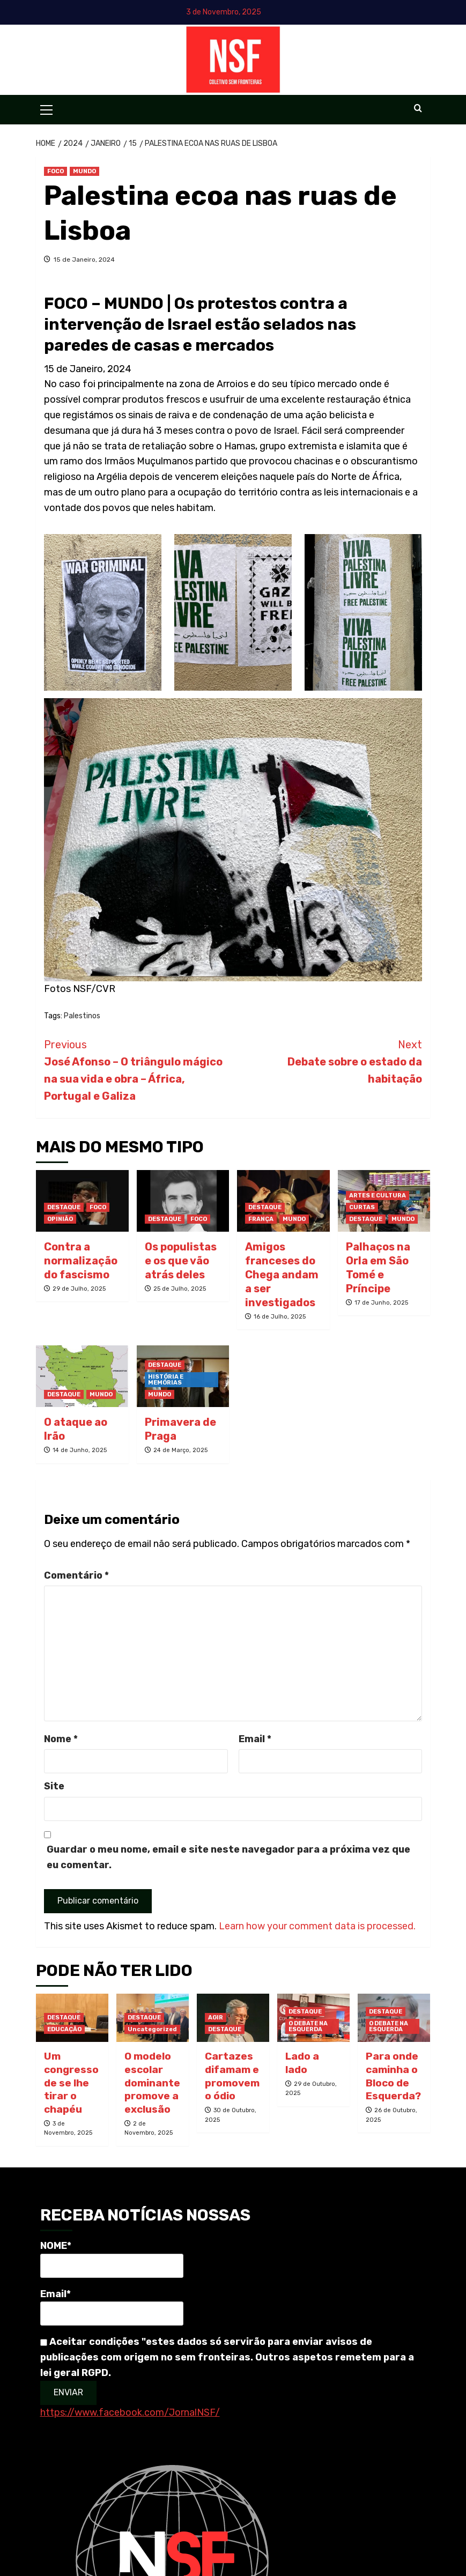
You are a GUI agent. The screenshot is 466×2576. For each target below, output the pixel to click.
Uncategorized (152, 2029)
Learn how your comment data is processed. (317, 1926)
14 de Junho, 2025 (80, 1450)
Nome (61, 1739)
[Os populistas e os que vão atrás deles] (183, 1201)
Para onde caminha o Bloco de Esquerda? (393, 2076)
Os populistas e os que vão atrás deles (181, 1260)
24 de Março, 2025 (180, 1450)
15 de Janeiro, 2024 (84, 259)
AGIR (215, 2017)
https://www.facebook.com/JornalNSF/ (130, 2412)
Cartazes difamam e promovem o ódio (232, 2076)
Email (255, 1739)
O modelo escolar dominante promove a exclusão (152, 2082)
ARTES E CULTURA (377, 1195)
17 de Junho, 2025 (381, 1302)
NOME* (111, 2259)
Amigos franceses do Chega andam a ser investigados (282, 1274)
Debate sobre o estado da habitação (328, 1060)
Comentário (76, 1575)
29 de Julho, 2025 (79, 1288)
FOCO (55, 171)
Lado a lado (302, 2063)
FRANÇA (260, 1219)
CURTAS (362, 1207)
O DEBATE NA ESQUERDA (308, 2026)
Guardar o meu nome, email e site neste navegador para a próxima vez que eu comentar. (228, 1857)
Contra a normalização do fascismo (80, 1260)
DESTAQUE (63, 1207)
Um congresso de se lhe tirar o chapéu (71, 2082)
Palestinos (82, 1015)
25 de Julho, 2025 (179, 1288)
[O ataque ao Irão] (82, 1376)
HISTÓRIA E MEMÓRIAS (165, 1379)
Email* (111, 2307)
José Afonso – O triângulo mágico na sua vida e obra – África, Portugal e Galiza (138, 1069)
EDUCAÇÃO (64, 2029)
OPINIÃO (60, 1219)
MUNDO (84, 171)
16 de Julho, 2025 (280, 1316)
